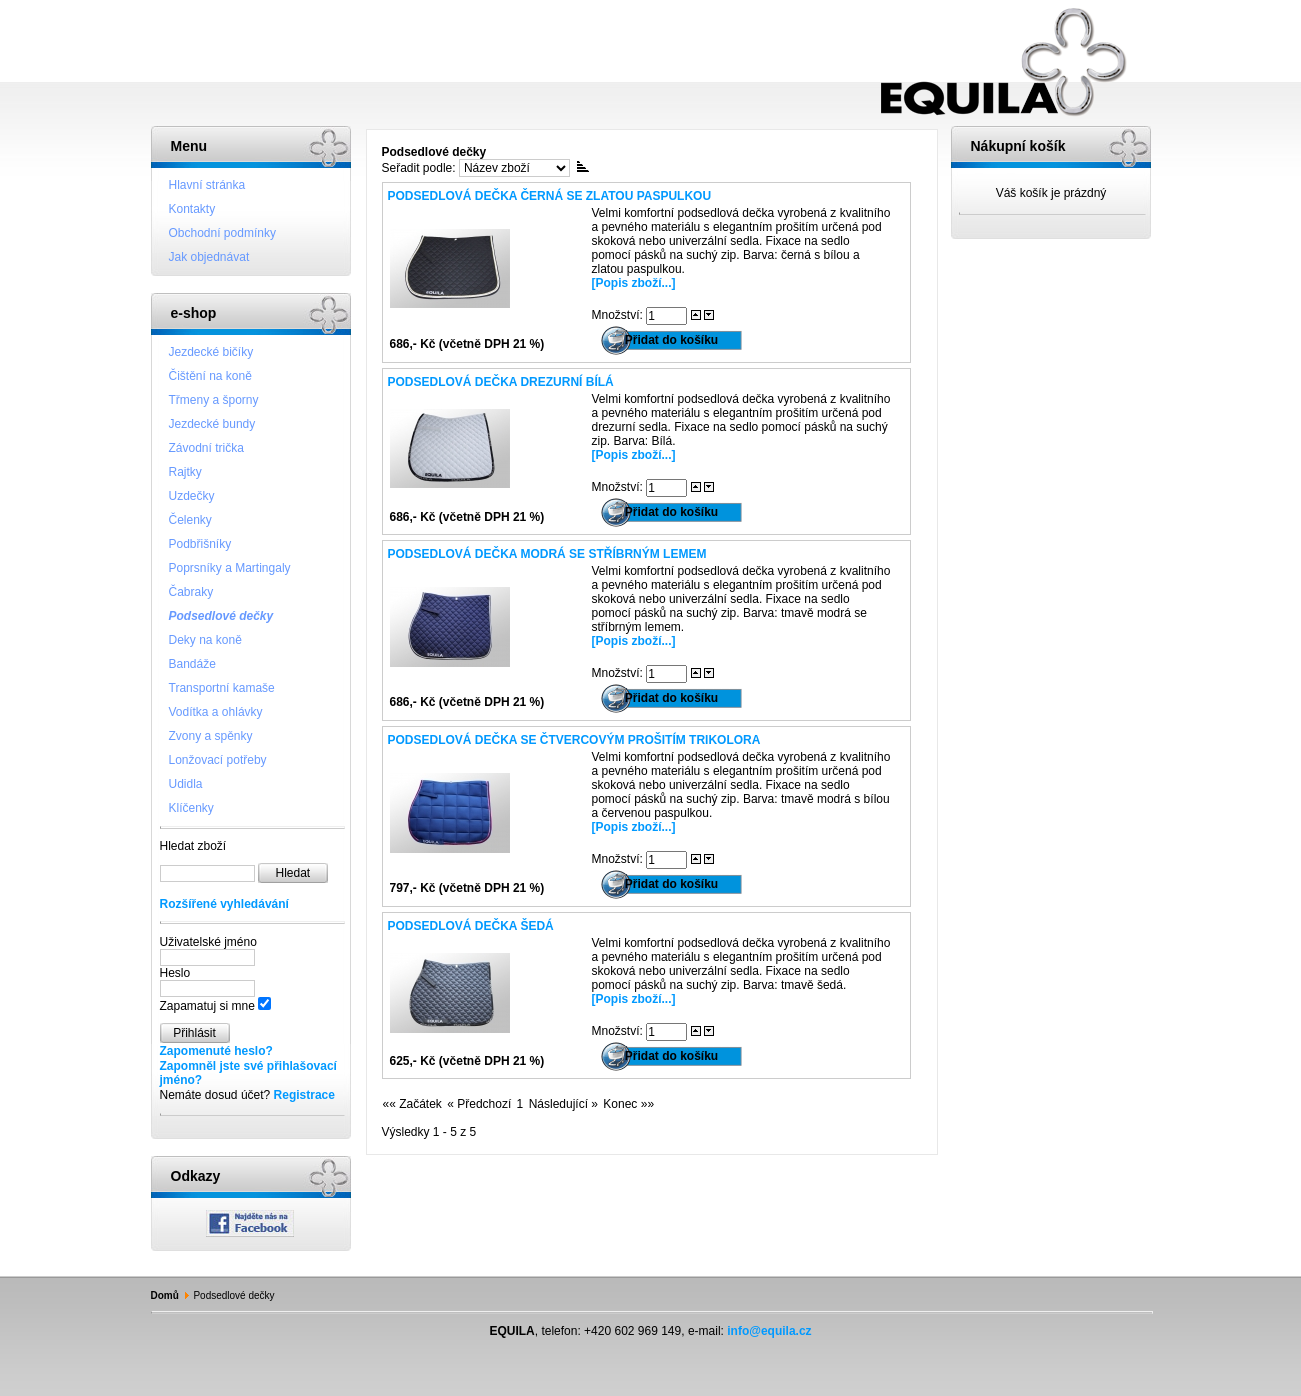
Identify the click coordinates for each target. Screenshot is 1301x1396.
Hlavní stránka (207, 185)
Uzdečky (192, 496)
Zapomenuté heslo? (216, 1051)
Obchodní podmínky (222, 233)
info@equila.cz (769, 1331)
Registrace (304, 1095)
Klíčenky (191, 808)
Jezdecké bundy (212, 424)
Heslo (175, 973)
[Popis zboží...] (634, 283)
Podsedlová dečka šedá (471, 926)
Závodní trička (206, 448)
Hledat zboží (193, 846)
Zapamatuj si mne (207, 1006)
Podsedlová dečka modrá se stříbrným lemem (547, 554)
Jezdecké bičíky (211, 352)
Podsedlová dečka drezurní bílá (501, 382)
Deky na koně (205, 640)
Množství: (619, 315)
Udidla (186, 784)
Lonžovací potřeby (218, 760)
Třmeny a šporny (214, 400)
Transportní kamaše (222, 688)
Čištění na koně (210, 376)
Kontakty (192, 209)
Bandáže (192, 664)
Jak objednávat (209, 257)
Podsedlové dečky (221, 616)
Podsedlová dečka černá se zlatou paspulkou (550, 196)
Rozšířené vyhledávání (224, 904)
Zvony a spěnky (211, 736)
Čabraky (191, 592)
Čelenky (190, 520)
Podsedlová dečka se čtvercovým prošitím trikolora (574, 740)
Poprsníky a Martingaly (230, 568)
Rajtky (185, 472)
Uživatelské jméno (208, 942)
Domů (165, 1295)
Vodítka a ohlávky (216, 712)
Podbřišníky (200, 544)
